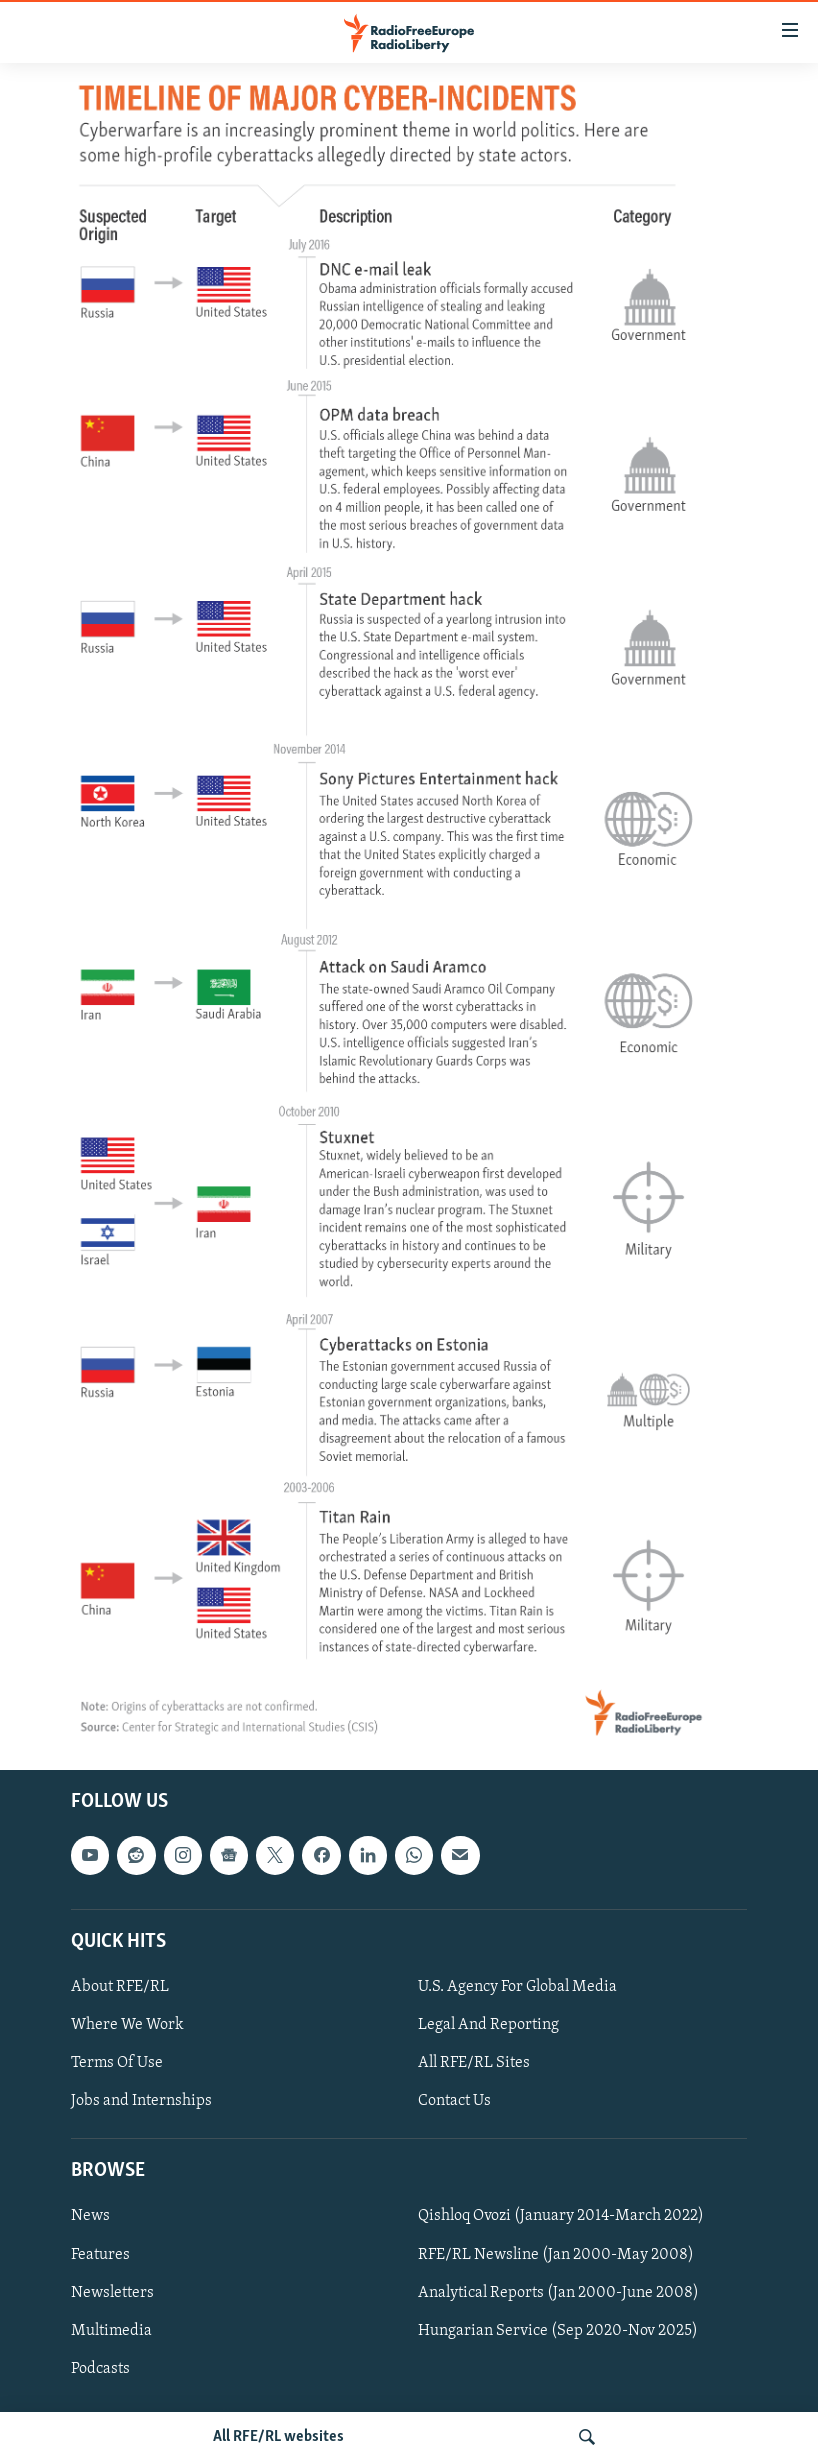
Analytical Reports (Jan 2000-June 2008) (558, 2292)
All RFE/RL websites (278, 2437)
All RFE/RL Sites (474, 2063)
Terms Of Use (117, 2063)
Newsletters (112, 2292)
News (90, 2216)
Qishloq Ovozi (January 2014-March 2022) (561, 2216)
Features (100, 2254)
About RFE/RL (120, 1986)
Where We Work (127, 2025)
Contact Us (454, 2101)
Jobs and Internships (141, 2101)
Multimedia (111, 2330)
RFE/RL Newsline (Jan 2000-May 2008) (556, 2254)
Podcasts (100, 2368)
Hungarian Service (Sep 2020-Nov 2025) (558, 2330)
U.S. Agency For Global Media (517, 1986)
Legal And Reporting (488, 2025)
